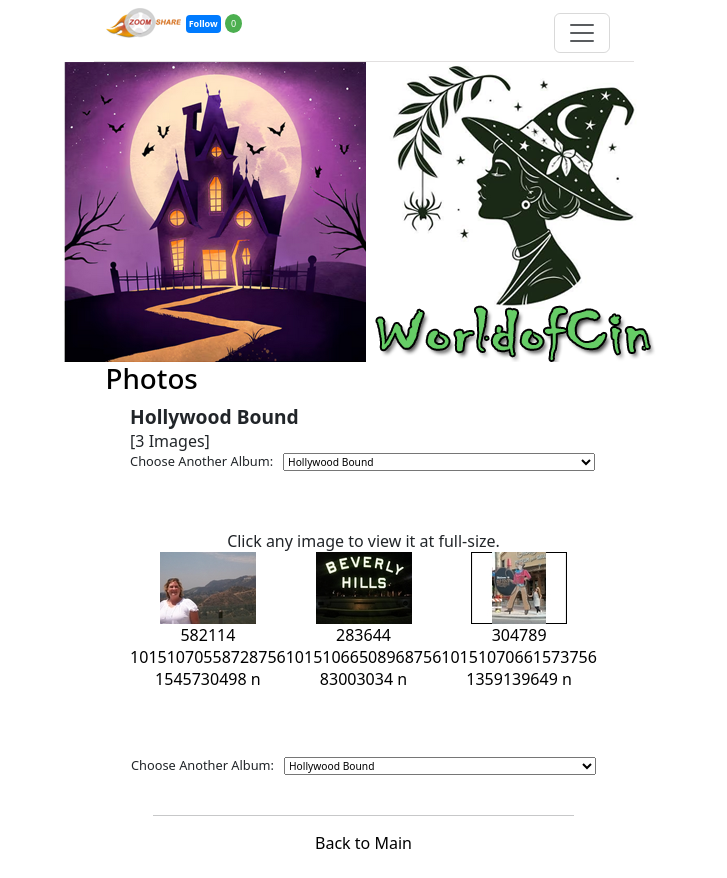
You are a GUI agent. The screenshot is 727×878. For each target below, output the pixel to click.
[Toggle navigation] (582, 33)
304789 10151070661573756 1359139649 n (519, 632)
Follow (203, 23)
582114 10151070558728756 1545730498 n (208, 632)
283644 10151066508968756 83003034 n (364, 632)
